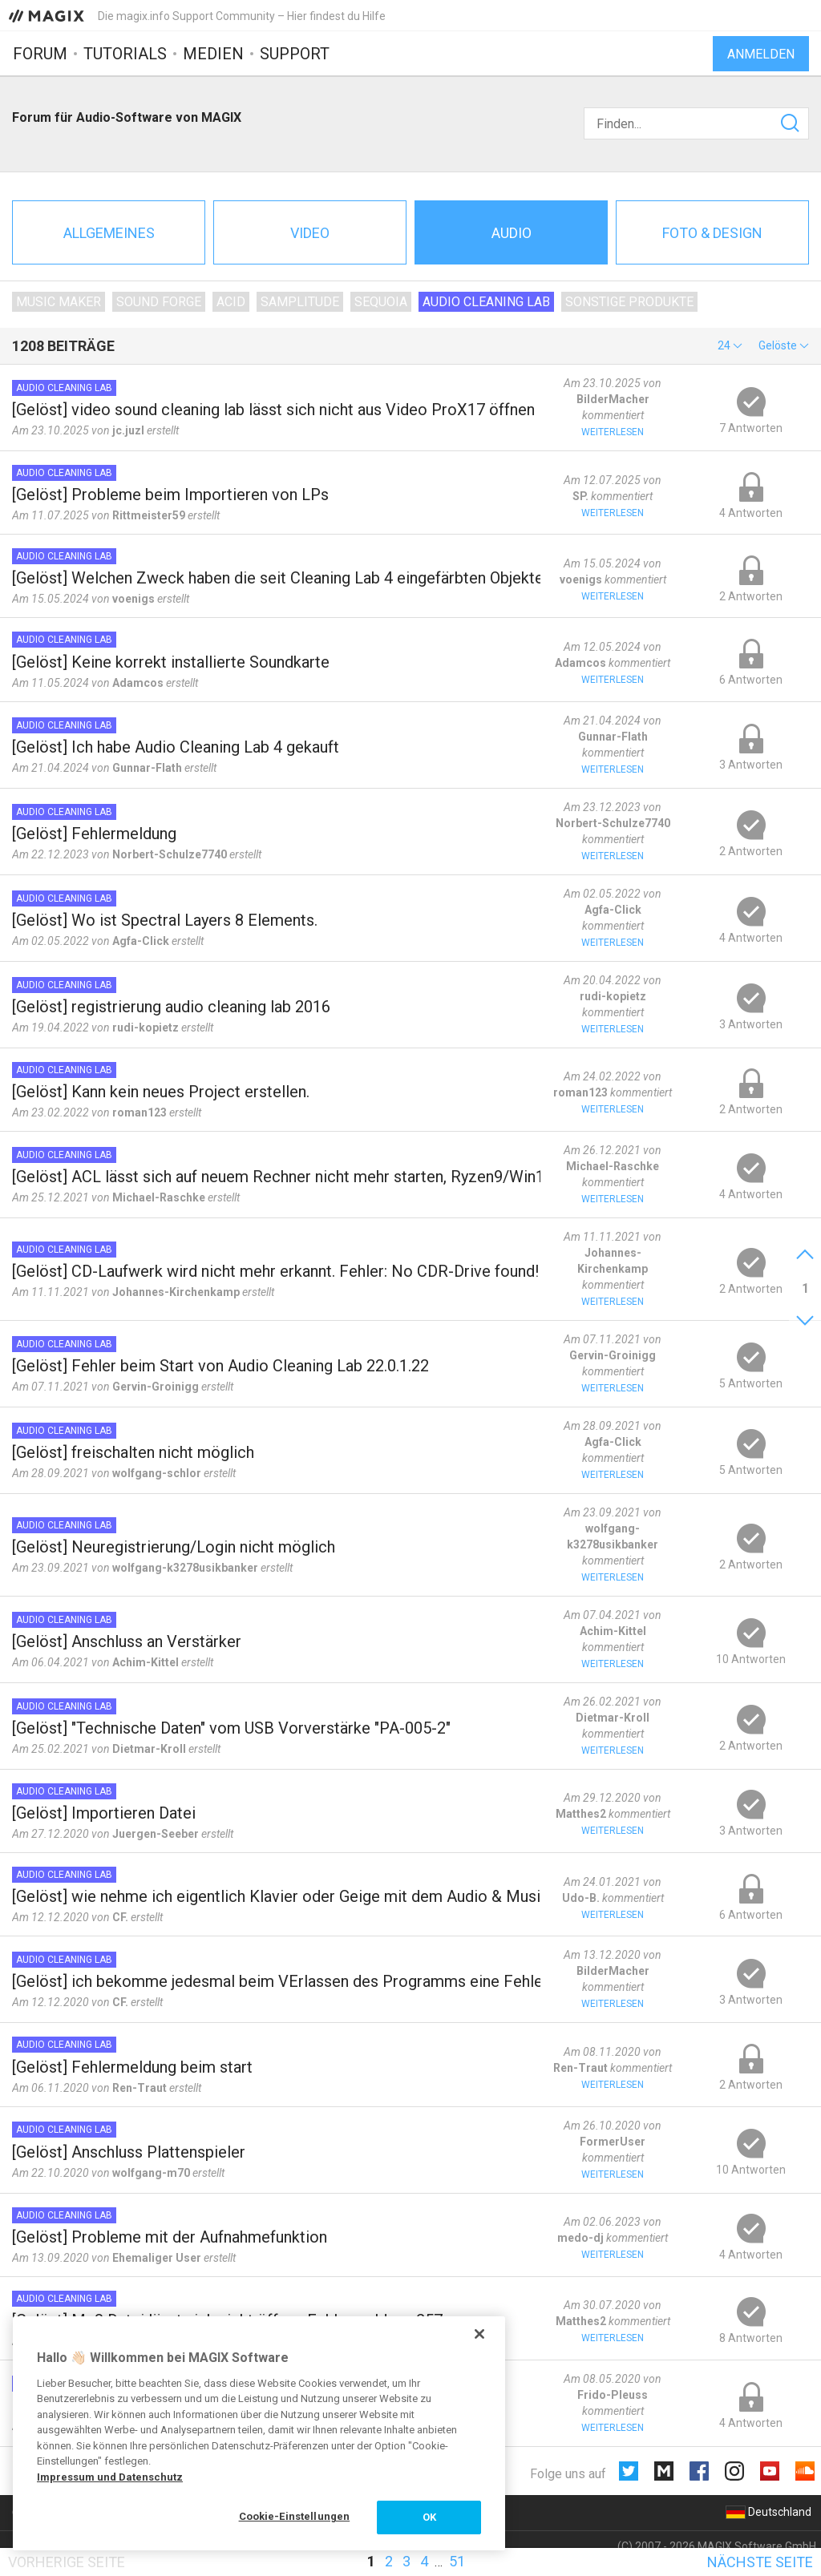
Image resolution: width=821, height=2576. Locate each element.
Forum (40, 53)
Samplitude (300, 301)
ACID (230, 301)
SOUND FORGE (158, 301)
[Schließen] (479, 2334)
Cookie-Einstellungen (294, 2516)
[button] (730, 345)
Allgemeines (109, 232)
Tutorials (125, 53)
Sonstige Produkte (629, 301)
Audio (511, 232)
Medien (213, 53)
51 (457, 2561)
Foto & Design (712, 232)
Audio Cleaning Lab (486, 301)
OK (429, 2517)
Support (295, 53)
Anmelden (761, 54)
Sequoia (380, 301)
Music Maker (58, 301)
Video (310, 232)
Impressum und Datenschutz (110, 2477)
